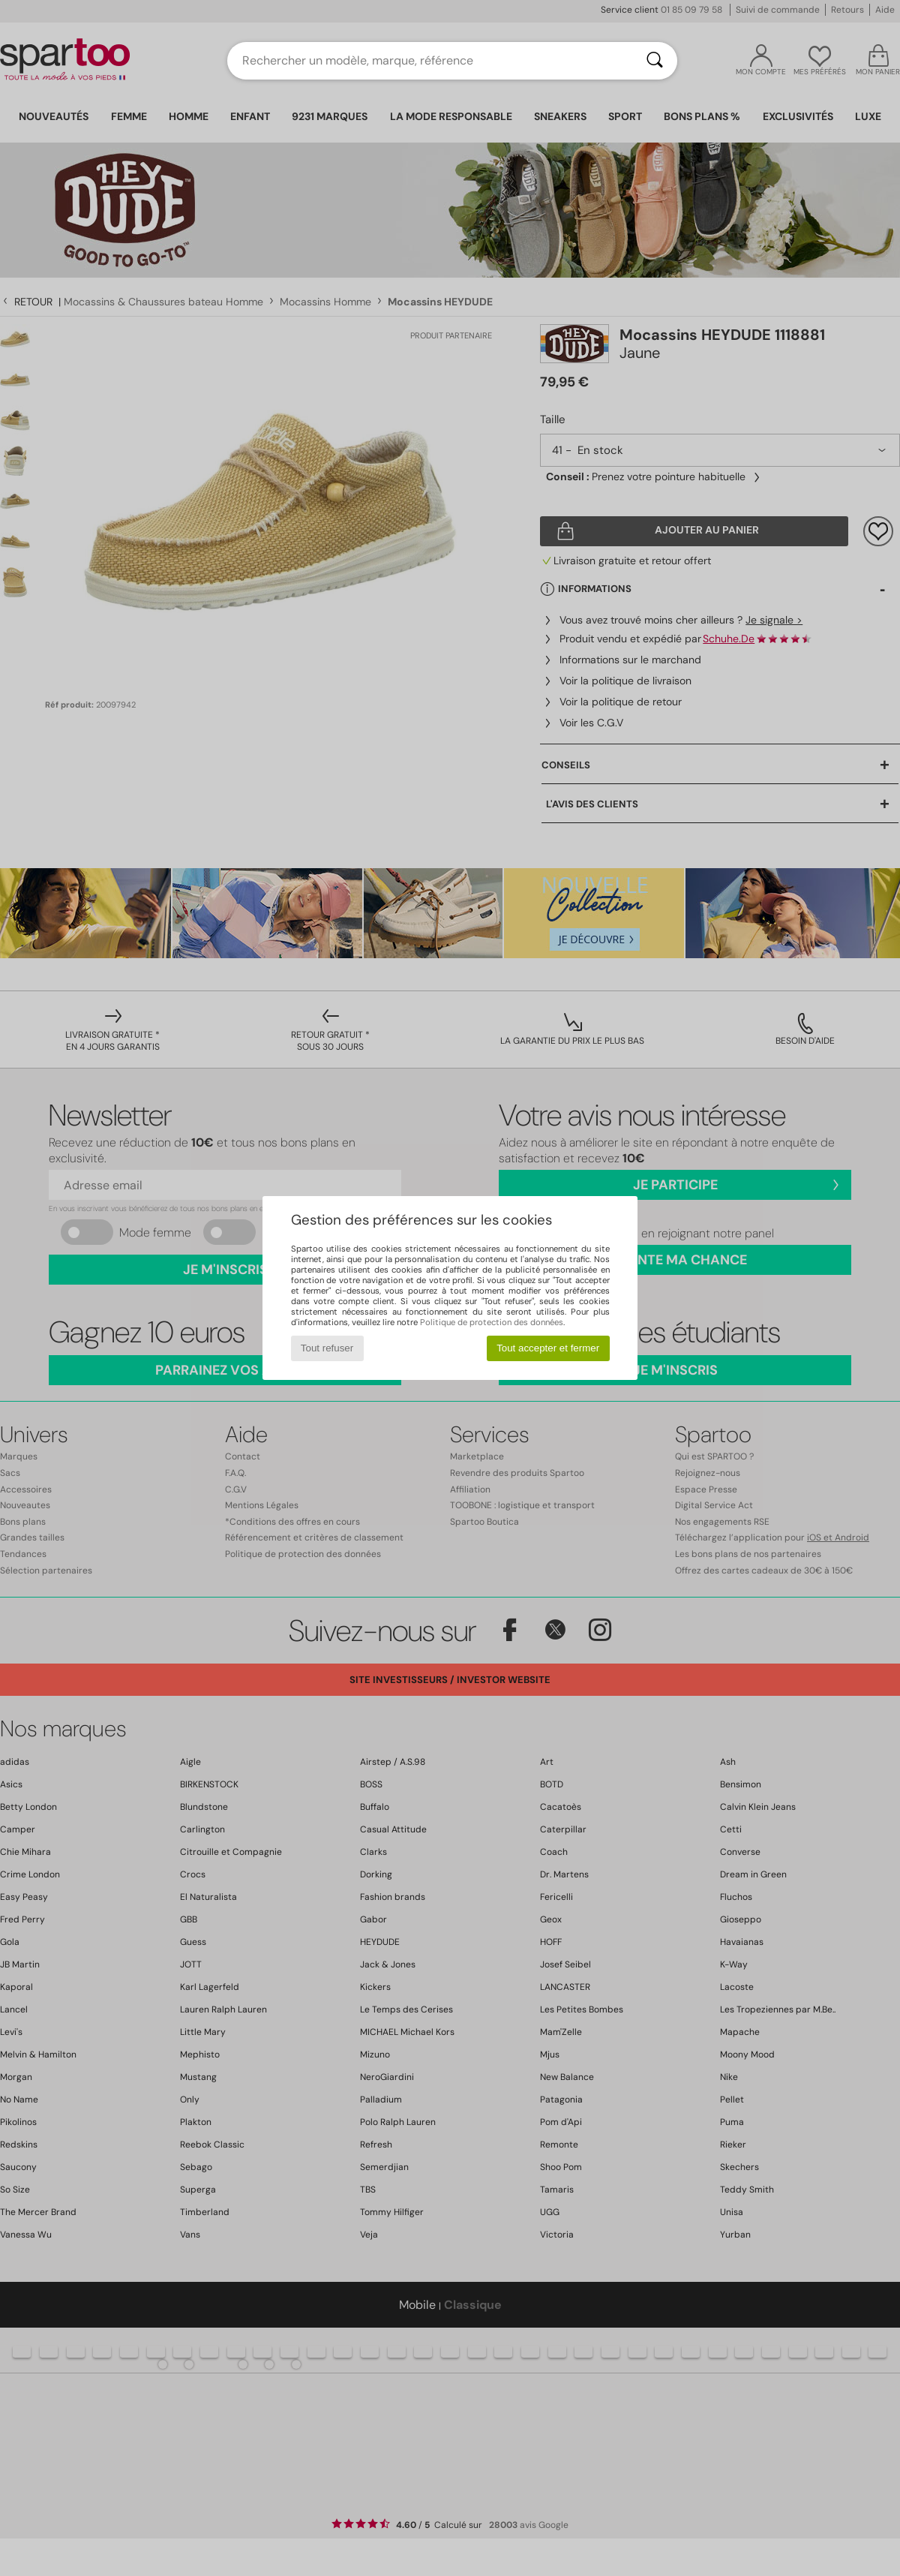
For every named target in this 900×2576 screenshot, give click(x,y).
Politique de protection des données (491, 1322)
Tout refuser (327, 1348)
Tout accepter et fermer (547, 1348)
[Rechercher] (655, 61)
